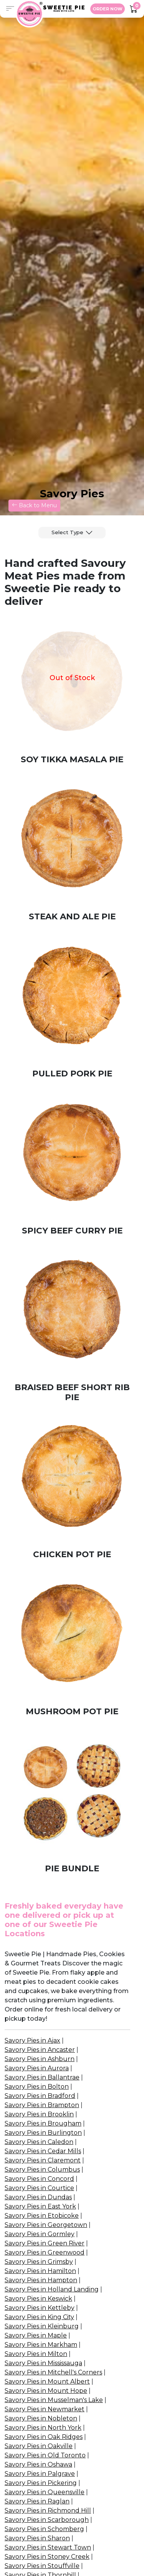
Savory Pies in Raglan (37, 2501)
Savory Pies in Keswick (38, 2298)
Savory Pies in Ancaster (40, 2049)
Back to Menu (34, 505)
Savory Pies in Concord (39, 2178)
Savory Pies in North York (43, 2427)
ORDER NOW (107, 9)
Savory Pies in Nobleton (41, 2418)
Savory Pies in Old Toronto (45, 2455)
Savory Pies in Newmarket (44, 2409)
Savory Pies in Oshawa (38, 2464)
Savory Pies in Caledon (39, 2142)
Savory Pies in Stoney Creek (47, 2556)
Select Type (67, 532)
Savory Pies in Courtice (39, 2188)
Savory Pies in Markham (41, 2344)
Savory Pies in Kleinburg (42, 2326)
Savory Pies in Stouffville (42, 2565)
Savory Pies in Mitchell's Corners (53, 2372)
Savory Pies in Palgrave (40, 2473)
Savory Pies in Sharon (37, 2538)
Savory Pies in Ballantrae (42, 2077)
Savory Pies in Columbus (42, 2169)
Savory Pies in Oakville (39, 2446)
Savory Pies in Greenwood (44, 2252)
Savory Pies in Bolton (37, 2086)
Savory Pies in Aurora (37, 2068)
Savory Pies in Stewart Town (48, 2547)
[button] (10, 9)
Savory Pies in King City (39, 2317)
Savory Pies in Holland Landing (52, 2289)
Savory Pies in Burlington (43, 2132)
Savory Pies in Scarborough (47, 2519)
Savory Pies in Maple (36, 2335)
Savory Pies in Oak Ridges (44, 2436)
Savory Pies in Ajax (32, 2040)
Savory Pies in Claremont (43, 2160)
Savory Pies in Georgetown (46, 2224)
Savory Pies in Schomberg (44, 2529)
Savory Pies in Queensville (44, 2492)
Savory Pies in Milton (36, 2353)
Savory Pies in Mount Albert (47, 2381)
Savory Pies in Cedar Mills (43, 2151)
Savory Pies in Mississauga (43, 2363)
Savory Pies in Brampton (42, 2105)
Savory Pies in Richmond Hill (48, 2510)
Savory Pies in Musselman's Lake (54, 2400)
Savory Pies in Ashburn (39, 2059)
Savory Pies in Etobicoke (42, 2215)
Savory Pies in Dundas (38, 2197)
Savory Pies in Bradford (40, 2095)
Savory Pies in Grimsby (39, 2261)
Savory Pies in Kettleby (39, 2307)
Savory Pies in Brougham (43, 2123)
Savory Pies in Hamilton (40, 2271)
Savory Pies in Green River (44, 2243)
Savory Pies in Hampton (41, 2280)
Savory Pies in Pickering (41, 2483)
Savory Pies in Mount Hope (46, 2390)
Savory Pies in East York (40, 2206)
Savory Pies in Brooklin (39, 2114)
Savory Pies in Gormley (39, 2234)
